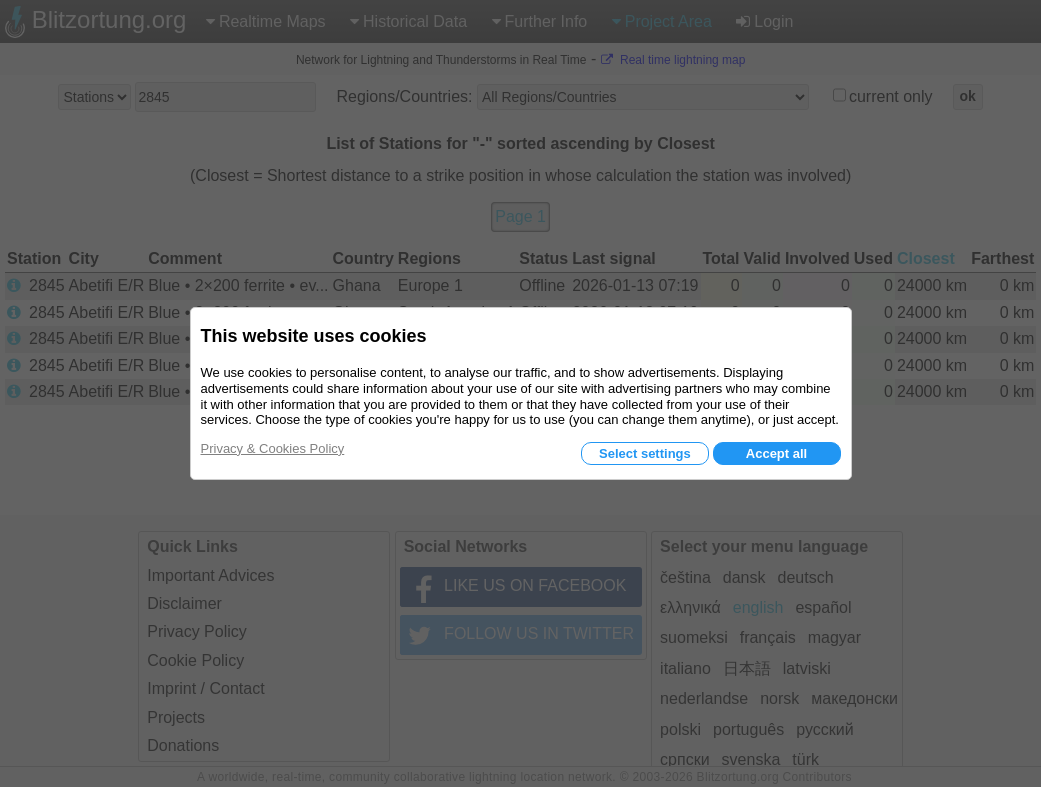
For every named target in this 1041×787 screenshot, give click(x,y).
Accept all (776, 453)
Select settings (645, 453)
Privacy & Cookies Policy (273, 448)
